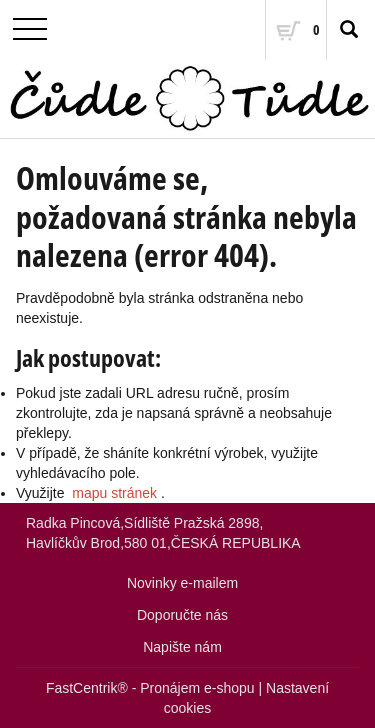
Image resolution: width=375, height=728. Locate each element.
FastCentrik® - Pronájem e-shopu (150, 688)
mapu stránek (114, 493)
